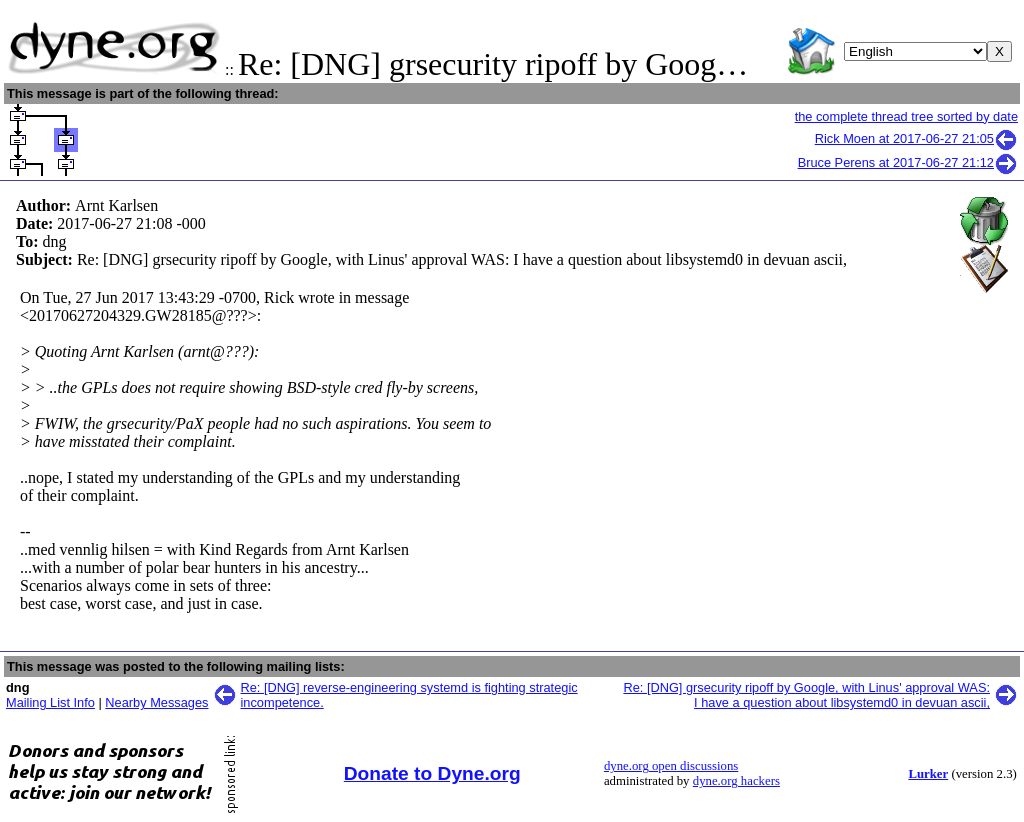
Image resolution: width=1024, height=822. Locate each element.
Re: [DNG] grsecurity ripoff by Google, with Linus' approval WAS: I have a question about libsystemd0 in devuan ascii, (806, 695)
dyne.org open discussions (671, 766)
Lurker (928, 774)
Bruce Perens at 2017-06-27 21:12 (908, 162)
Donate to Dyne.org (432, 773)
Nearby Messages (156, 702)
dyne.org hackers (736, 781)
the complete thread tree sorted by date (906, 116)
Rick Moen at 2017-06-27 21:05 (916, 138)
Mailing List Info (50, 702)
